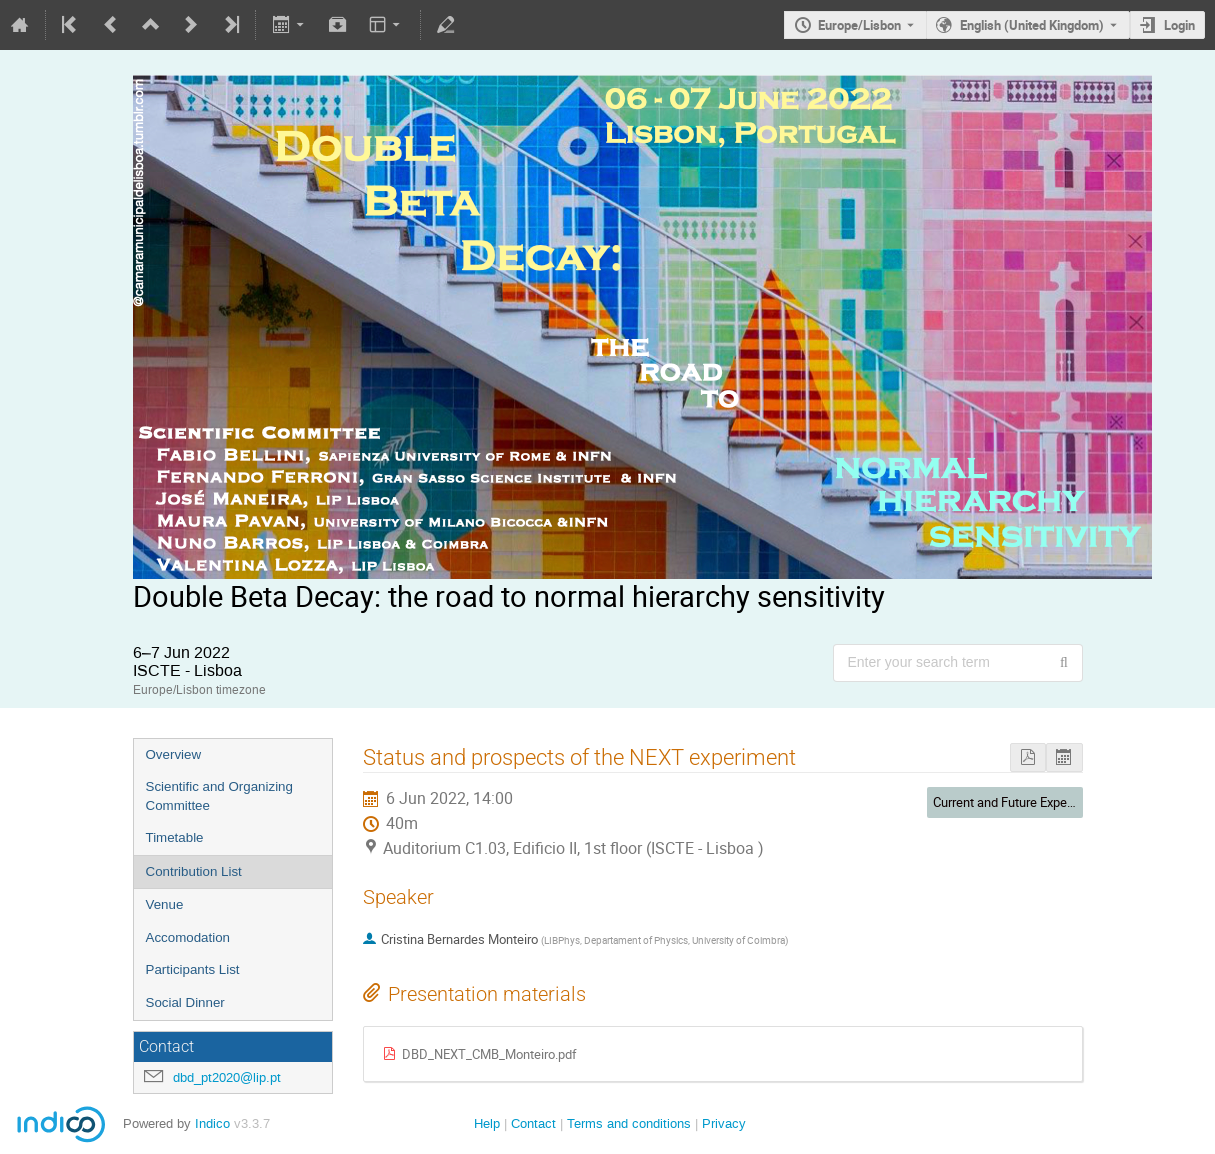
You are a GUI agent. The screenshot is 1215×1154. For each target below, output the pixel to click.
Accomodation (188, 937)
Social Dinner (185, 1002)
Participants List (193, 969)
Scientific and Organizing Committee (219, 796)
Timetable (175, 837)
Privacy (724, 1123)
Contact (533, 1123)
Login (1179, 25)
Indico (212, 1123)
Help (487, 1123)
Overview (174, 754)
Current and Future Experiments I (1025, 802)
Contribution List (194, 871)
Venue (165, 904)
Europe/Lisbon (859, 25)
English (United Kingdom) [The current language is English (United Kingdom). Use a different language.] (1032, 25)
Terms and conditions (629, 1123)
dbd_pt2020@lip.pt (227, 1077)
